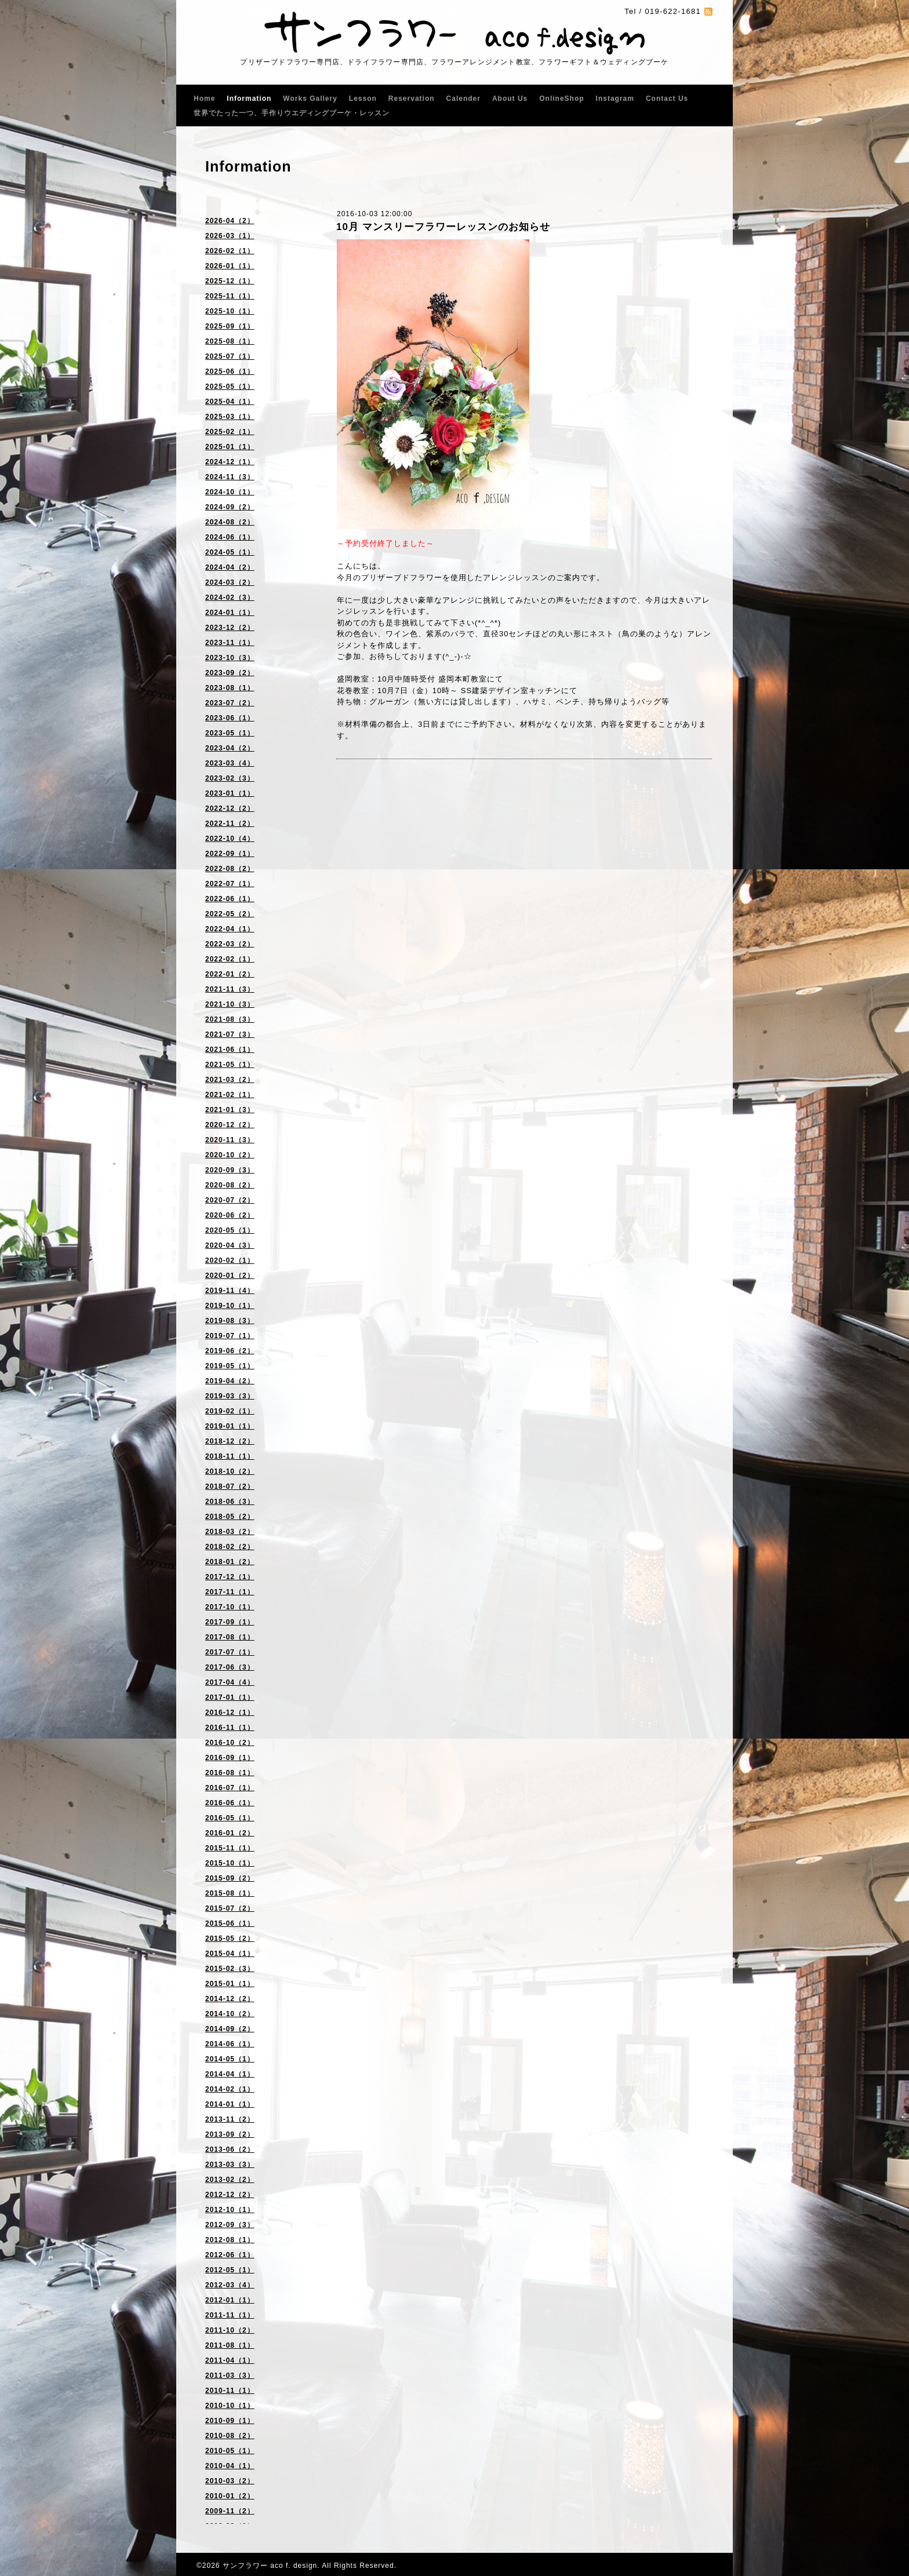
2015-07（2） (229, 1908)
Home (204, 98)
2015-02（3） (229, 1969)
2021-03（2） (229, 1080)
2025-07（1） (229, 356)
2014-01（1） (229, 2104)
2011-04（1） (229, 2360)
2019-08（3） (229, 1321)
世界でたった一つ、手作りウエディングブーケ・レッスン (292, 113)
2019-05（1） (229, 1366)
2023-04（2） (229, 748)
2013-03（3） (229, 2164)
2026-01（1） (229, 266)
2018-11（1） (229, 1456)
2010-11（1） (229, 2390)
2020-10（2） (229, 1155)
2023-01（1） (229, 793)
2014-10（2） (229, 2014)
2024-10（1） (229, 492)
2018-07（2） (229, 1486)
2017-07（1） (229, 1652)
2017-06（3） (229, 1667)
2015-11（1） (229, 1848)
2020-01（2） (229, 1275)
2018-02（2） (229, 1547)
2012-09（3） (229, 2225)
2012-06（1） (229, 2255)
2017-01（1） (229, 1697)
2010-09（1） (229, 2421)
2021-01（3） (229, 1110)
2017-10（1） (229, 1607)
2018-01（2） (229, 1562)
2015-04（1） (229, 1954)
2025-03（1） (229, 417)
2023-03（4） (229, 763)
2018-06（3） (229, 1501)
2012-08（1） (229, 2240)
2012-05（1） (229, 2270)
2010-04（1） (229, 2466)
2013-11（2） (229, 2119)
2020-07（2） (229, 1200)
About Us (510, 98)
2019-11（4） (229, 1291)
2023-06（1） (229, 718)
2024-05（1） (229, 552)
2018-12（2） (229, 1441)
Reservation (411, 98)
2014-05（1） (229, 2059)
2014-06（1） (229, 2044)
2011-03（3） (229, 2375)
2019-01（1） (229, 1426)
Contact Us (667, 98)
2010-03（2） (229, 2481)
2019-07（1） (229, 1336)
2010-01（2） (229, 2496)
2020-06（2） (229, 1215)
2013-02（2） (229, 2180)
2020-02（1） (229, 1260)
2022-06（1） (229, 899)
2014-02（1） (229, 2089)
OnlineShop (561, 98)
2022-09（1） (229, 854)
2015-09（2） (229, 1878)
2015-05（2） (229, 1938)
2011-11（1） (229, 2315)
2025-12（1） (229, 281)
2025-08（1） (229, 341)
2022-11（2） (229, 823)
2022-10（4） (229, 839)
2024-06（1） (229, 537)
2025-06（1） (229, 371)
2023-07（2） (229, 703)
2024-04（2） (229, 567)
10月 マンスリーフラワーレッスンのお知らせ (443, 226)
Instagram (615, 98)
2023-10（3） (229, 658)
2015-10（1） (229, 1863)
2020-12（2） (229, 1125)
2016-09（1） (229, 1758)
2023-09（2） (229, 673)
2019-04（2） (229, 1381)
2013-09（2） (229, 2134)
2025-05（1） (229, 386)
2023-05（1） (229, 733)
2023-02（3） (229, 778)
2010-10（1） (229, 2406)
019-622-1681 (673, 11)
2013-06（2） (229, 2149)
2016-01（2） (229, 1833)
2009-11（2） (229, 2511)
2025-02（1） (229, 432)
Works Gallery (310, 98)
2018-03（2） (229, 1532)
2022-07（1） (229, 884)
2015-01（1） (229, 1984)
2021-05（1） (229, 1065)
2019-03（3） (229, 1396)
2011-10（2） (229, 2330)
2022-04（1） (229, 929)
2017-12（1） (229, 1577)
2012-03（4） (229, 2285)
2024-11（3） (229, 477)
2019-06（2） (229, 1351)
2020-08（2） (229, 1185)
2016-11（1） (229, 1728)
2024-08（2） (229, 522)
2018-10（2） (229, 1471)
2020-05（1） (229, 1230)
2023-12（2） (229, 628)
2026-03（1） (229, 236)
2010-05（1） (229, 2451)
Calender (463, 98)
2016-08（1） (229, 1773)
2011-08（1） (229, 2345)
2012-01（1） (229, 2300)
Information (249, 98)
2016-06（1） (229, 1803)
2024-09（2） (229, 507)
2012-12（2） (229, 2195)
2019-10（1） (229, 1306)
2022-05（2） (229, 914)
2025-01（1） (229, 447)
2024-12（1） (229, 462)
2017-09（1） (229, 1622)
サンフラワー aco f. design (270, 2566)
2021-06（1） (229, 1049)
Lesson (363, 98)
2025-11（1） (229, 296)
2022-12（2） (229, 808)
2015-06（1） (229, 1923)
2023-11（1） (229, 643)
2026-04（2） (229, 221)
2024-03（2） (229, 582)
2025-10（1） (229, 311)
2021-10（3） (229, 1004)
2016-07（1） (229, 1788)
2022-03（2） (229, 944)
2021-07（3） (229, 1034)
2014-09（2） (229, 2029)
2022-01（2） (229, 974)
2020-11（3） (229, 1140)
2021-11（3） (229, 989)
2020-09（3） (229, 1170)
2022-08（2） (229, 869)
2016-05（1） (229, 1818)
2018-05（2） (229, 1517)
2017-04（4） (229, 1682)
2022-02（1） (229, 959)
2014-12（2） (229, 1999)
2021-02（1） (229, 1095)
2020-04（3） (229, 1245)
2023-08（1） (229, 688)
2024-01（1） (229, 613)
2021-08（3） (229, 1019)
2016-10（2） (229, 1743)
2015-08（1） (229, 1893)
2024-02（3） (229, 597)
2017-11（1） (229, 1592)
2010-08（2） (229, 2436)
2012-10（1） (229, 2210)
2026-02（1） (229, 251)
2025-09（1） (229, 326)
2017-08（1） (229, 1637)
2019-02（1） (229, 1411)
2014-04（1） (229, 2074)
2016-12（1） (229, 1712)
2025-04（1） (229, 402)
